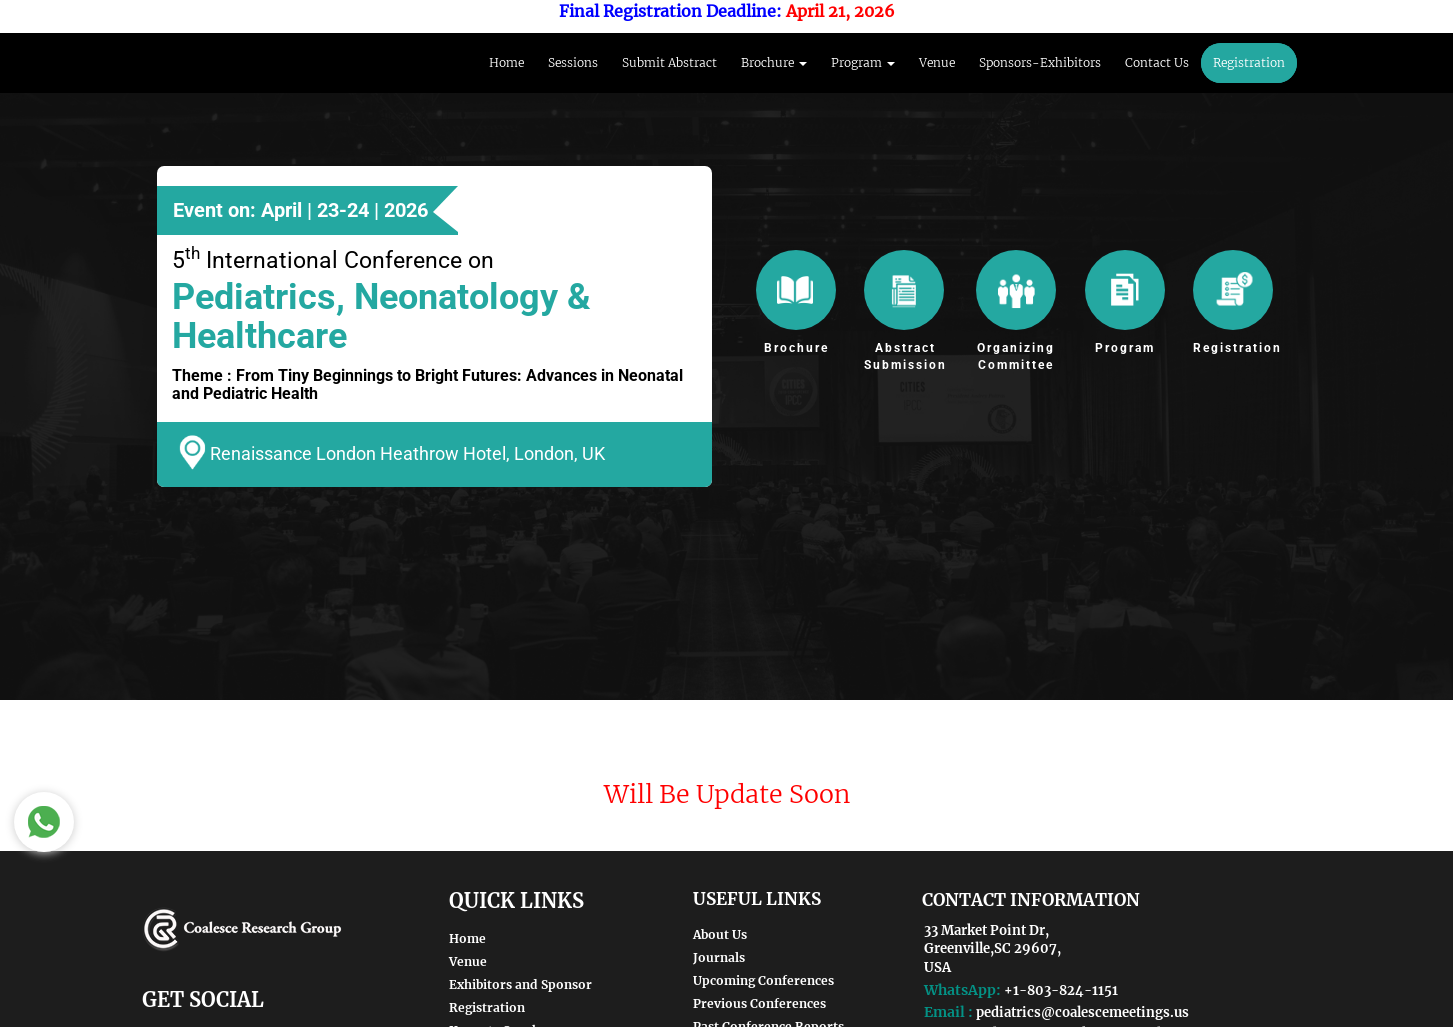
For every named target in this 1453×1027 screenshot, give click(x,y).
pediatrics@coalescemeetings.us (1082, 1012)
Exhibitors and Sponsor (520, 984)
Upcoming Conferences (763, 980)
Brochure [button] (774, 62)
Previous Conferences (759, 1003)
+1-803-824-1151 (1061, 990)
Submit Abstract (669, 62)
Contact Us (1157, 62)
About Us (720, 934)
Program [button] (863, 62)
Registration (1249, 62)
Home (506, 62)
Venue (937, 62)
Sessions (573, 62)
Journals (719, 957)
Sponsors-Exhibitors (1040, 62)
